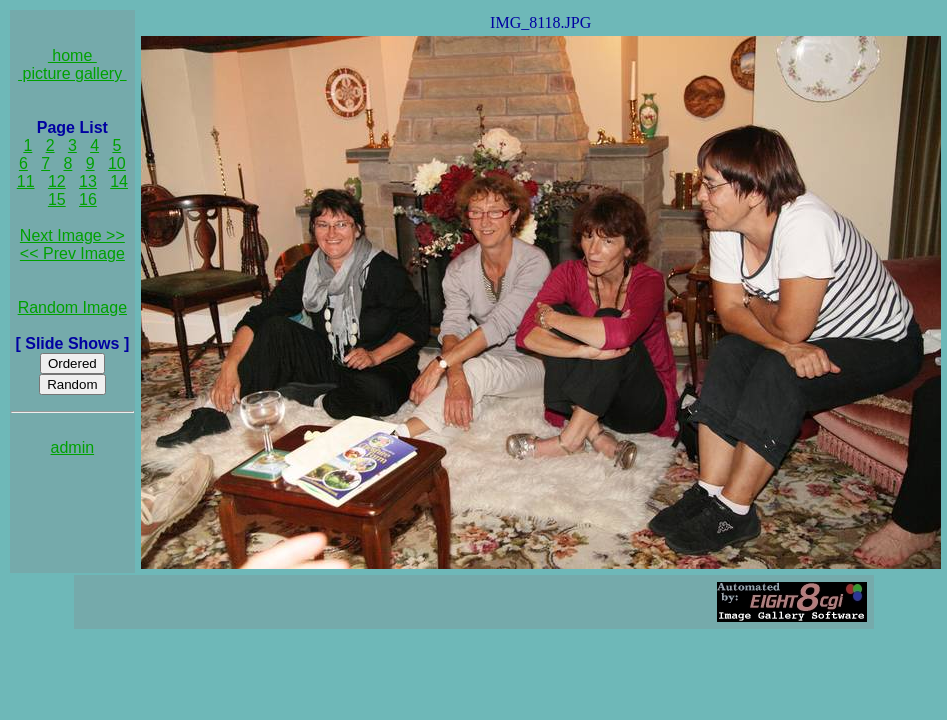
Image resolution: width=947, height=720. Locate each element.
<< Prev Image (72, 253)
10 (117, 163)
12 (57, 181)
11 (26, 181)
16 (88, 199)
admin (73, 447)
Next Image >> (72, 235)
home (72, 55)
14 (119, 181)
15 (57, 199)
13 (88, 181)
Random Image (72, 307)
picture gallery (72, 73)
